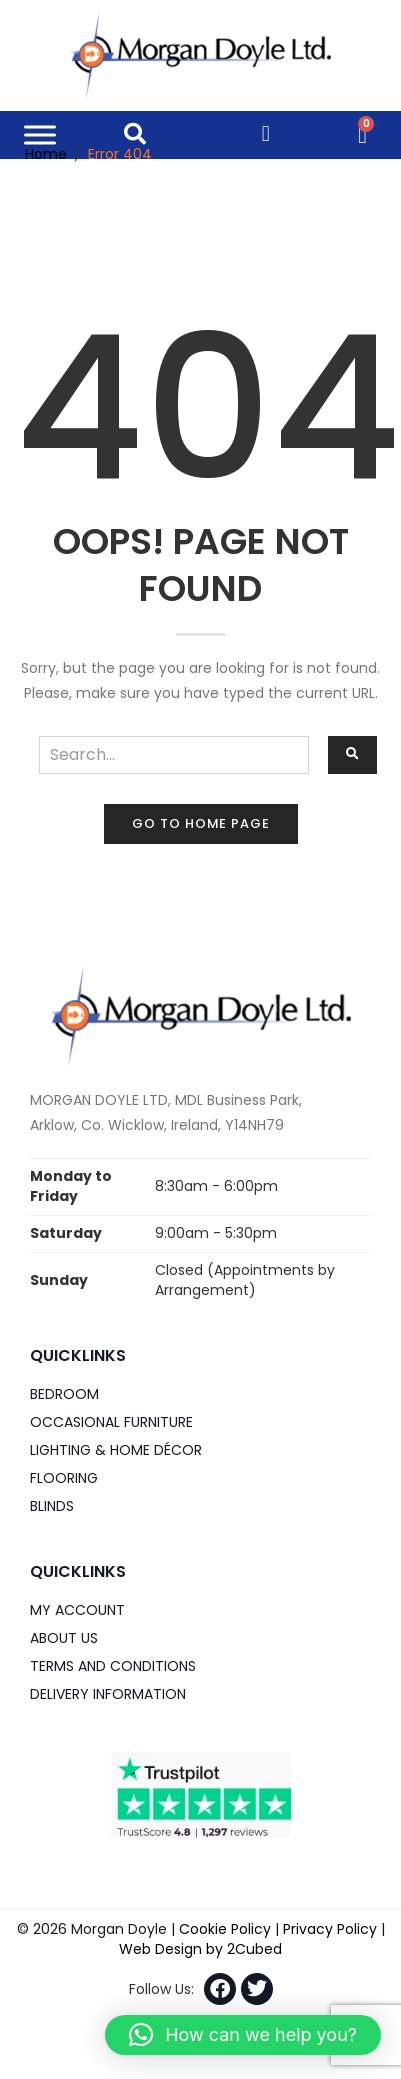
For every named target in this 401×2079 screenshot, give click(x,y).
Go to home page (201, 823)
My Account (77, 1610)
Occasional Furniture (111, 1422)
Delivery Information (108, 1694)
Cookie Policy (225, 1929)
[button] (243, 2035)
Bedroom (64, 1394)
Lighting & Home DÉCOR (116, 1450)
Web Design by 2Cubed (200, 1949)
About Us (64, 1638)
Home (46, 154)
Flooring (64, 1478)
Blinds (52, 1506)
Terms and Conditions (113, 1666)
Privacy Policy (330, 1929)
